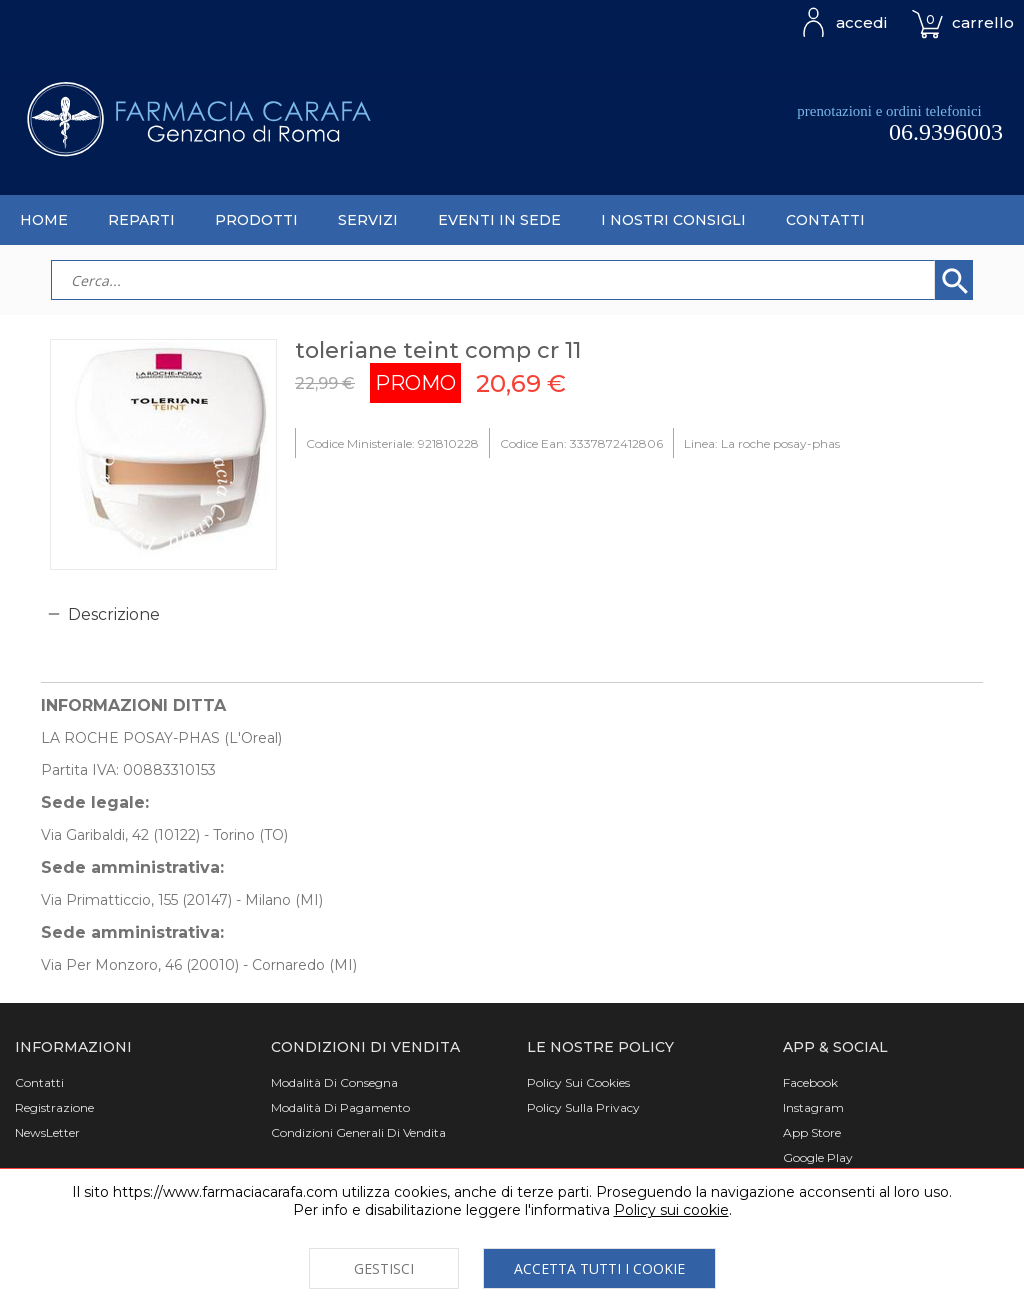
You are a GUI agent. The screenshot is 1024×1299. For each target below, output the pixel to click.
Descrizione (114, 614)
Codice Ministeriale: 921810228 (392, 443)
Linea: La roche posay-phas (762, 443)
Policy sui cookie (671, 1210)
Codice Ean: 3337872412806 (581, 443)
